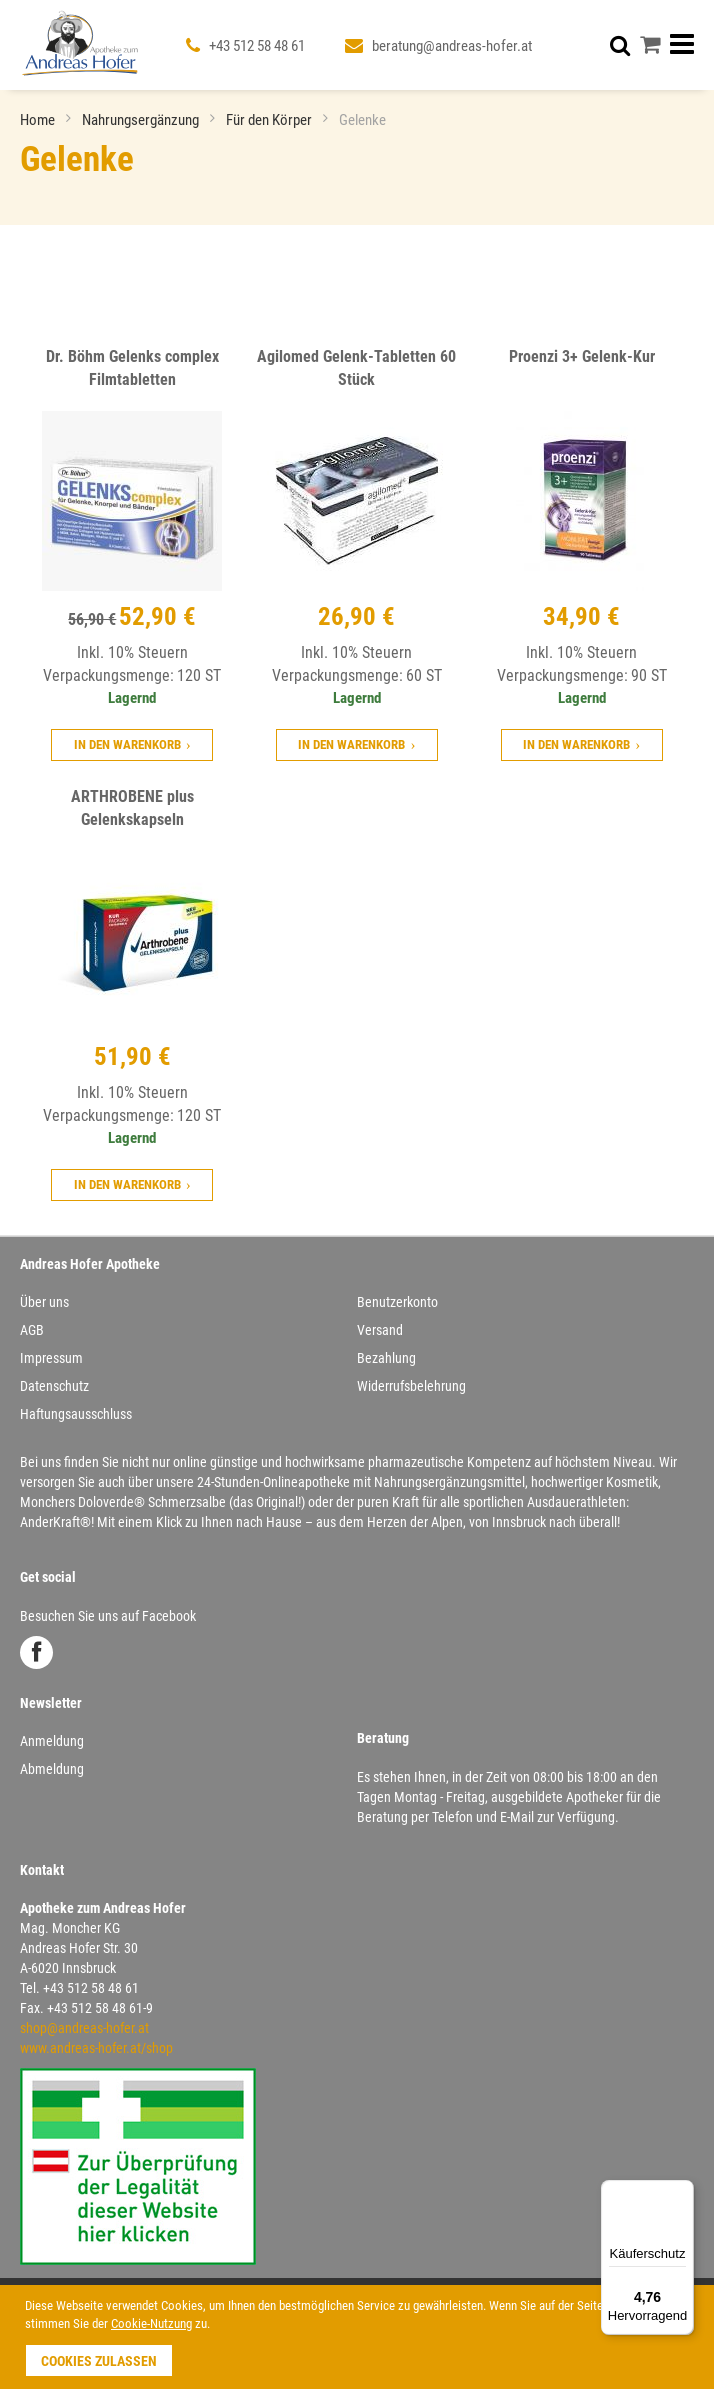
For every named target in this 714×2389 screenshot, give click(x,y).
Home (39, 120)
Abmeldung (52, 1769)
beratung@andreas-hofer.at (452, 46)
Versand (380, 1330)
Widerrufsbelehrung (411, 1386)
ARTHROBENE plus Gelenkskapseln (132, 808)
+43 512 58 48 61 (257, 46)
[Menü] (682, 2192)
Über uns (44, 1302)
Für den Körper (270, 120)
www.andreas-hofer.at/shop (96, 2048)
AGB (32, 1330)
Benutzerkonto (397, 1302)
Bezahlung (386, 1358)
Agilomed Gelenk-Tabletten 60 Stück (356, 368)
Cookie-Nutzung (151, 2323)
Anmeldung (52, 1741)
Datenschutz (54, 1386)
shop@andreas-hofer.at (84, 2028)
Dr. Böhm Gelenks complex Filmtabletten (132, 368)
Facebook (36, 1652)
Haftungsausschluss (76, 1414)
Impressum (51, 1358)
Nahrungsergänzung (142, 120)
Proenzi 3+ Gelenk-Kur (582, 356)
